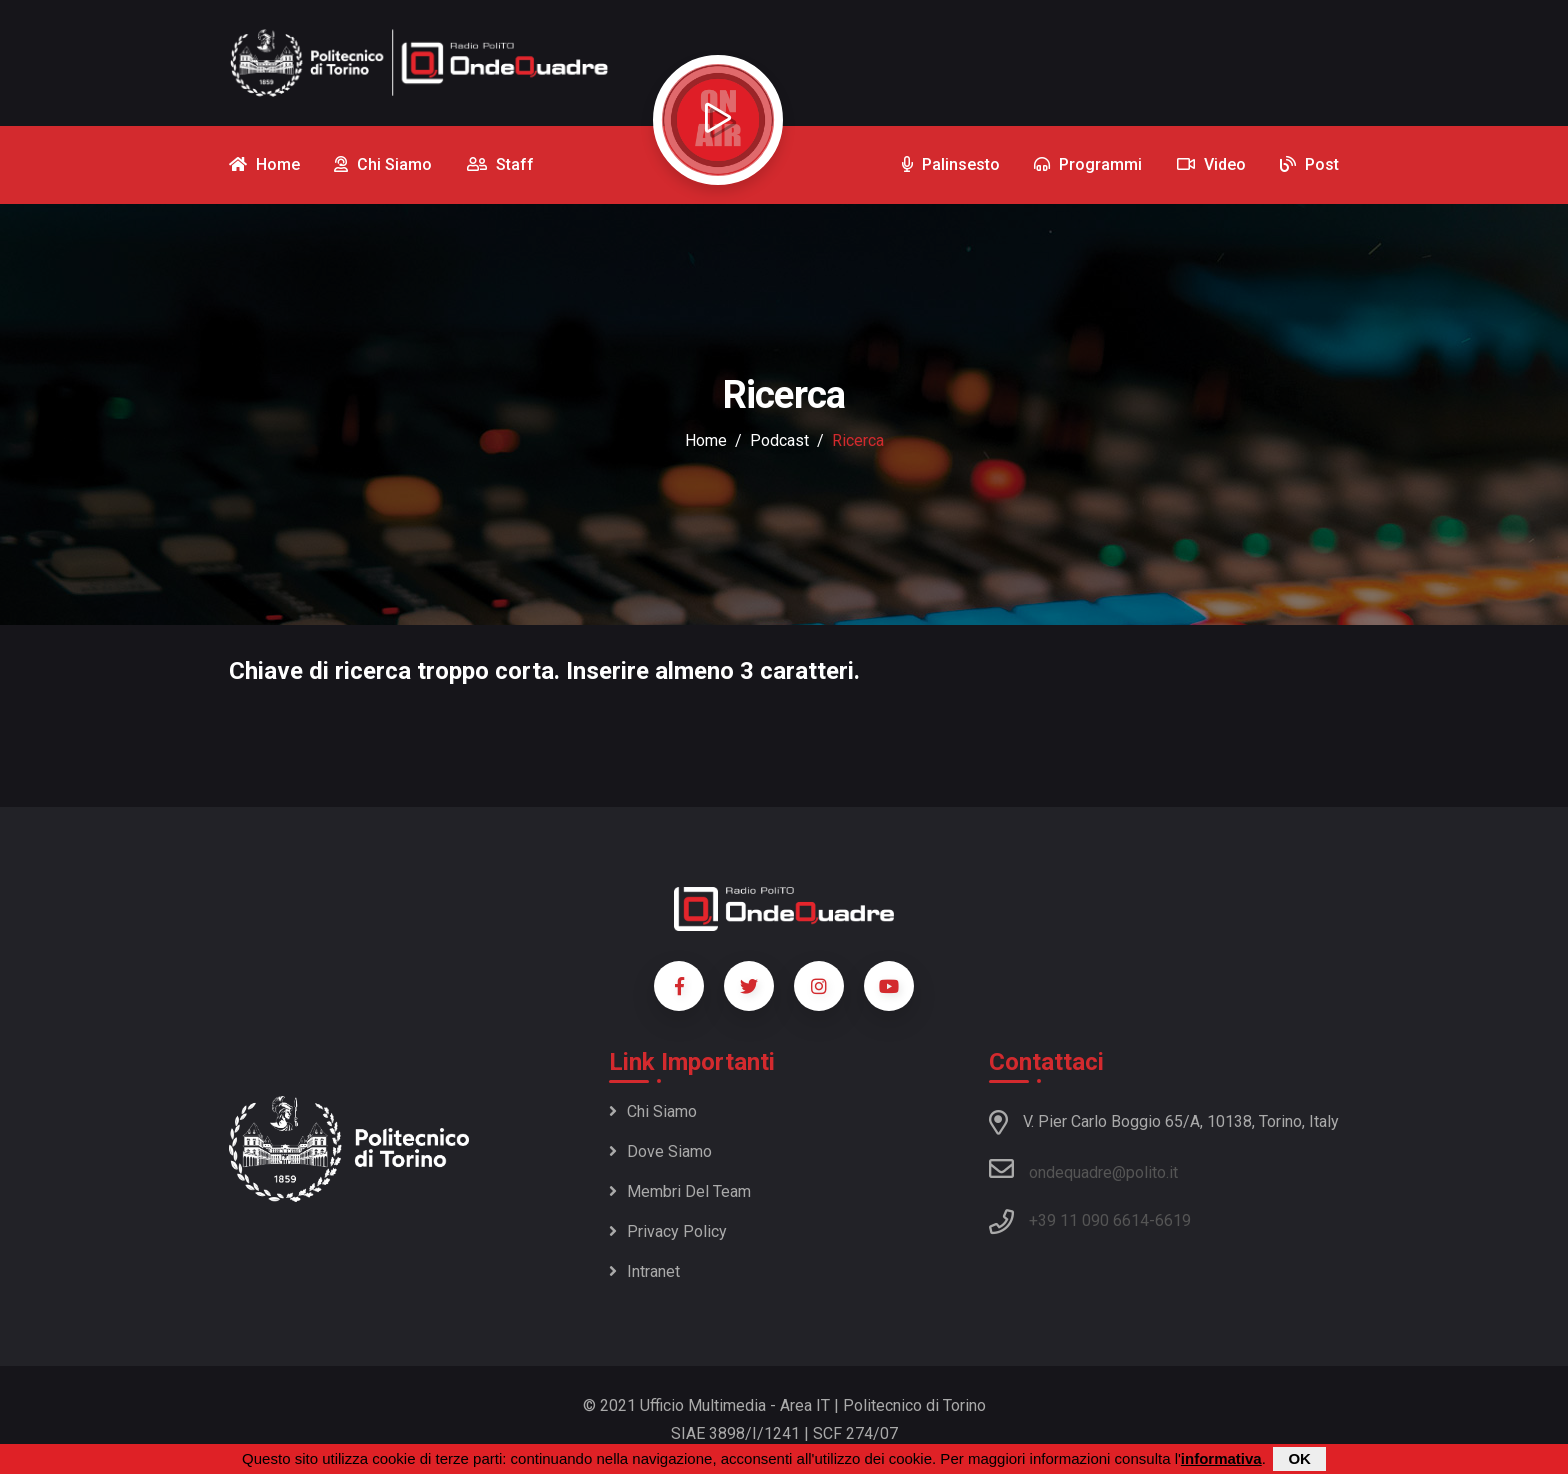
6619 (1173, 1220)
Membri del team (680, 1191)
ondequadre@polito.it (1083, 1169)
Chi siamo (653, 1111)
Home (706, 440)
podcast (779, 440)
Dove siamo (660, 1151)
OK (1299, 1458)
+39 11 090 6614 (1089, 1220)
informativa (1221, 1458)
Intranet (644, 1271)
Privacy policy (668, 1231)
